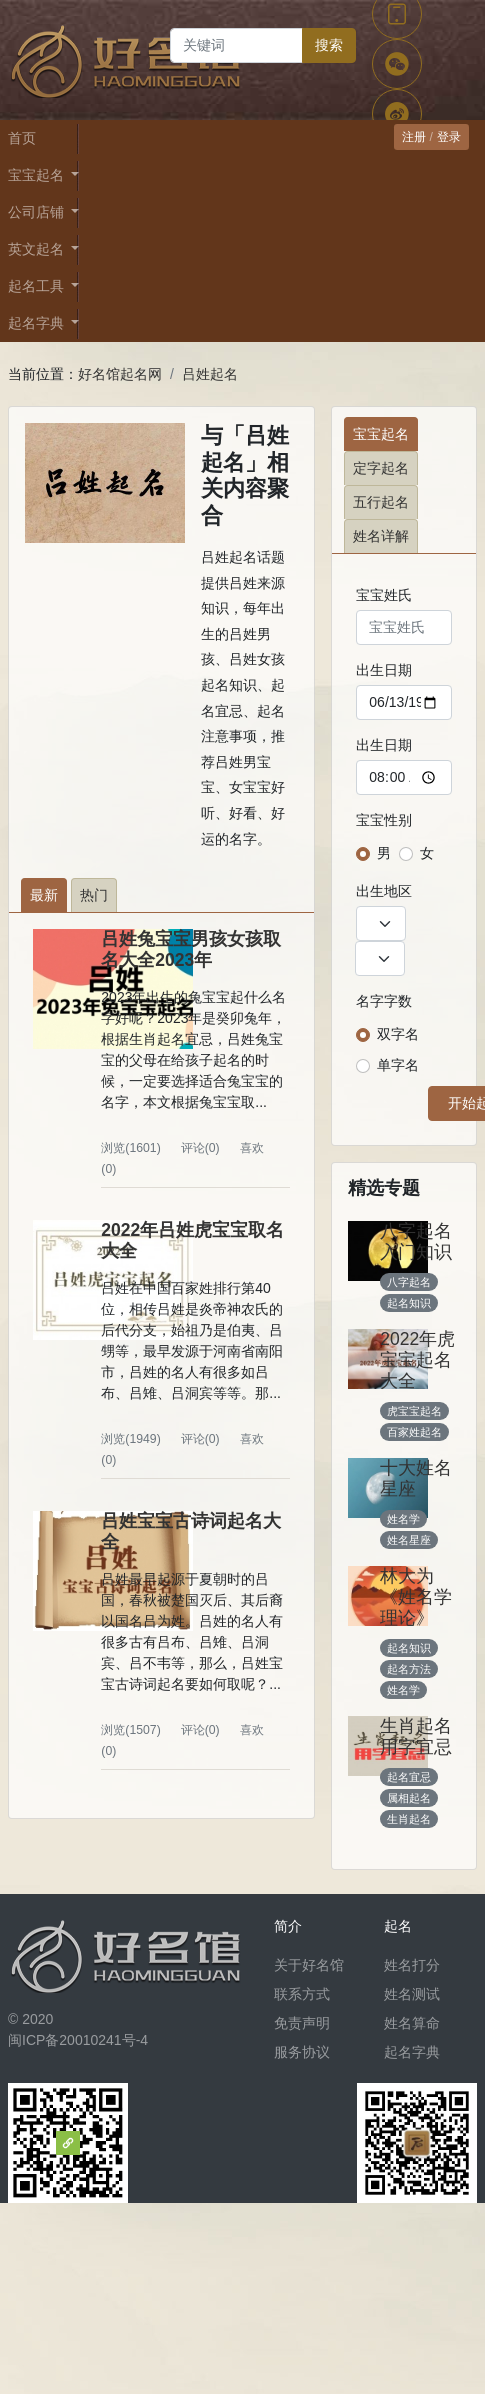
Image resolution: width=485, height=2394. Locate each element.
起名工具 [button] (38, 286)
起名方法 (409, 1669)
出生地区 (384, 891)
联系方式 (302, 1994)
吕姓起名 (210, 374)
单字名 (398, 1065)
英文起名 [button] (38, 249)
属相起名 (409, 1798)
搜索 (329, 45)
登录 (449, 137)
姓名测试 (412, 1994)
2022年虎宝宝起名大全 (417, 1360)
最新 (44, 895)
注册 (414, 137)
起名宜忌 (409, 1777)
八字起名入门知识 (416, 1241)
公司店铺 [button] (38, 212)
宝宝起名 (381, 434)
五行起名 (381, 502)
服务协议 (302, 2052)
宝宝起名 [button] (38, 175)
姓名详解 (381, 536)
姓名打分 (412, 1965)
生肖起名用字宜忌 (416, 1736)
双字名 (398, 1034)
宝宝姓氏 (384, 595)
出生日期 (384, 670)
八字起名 (409, 1282)
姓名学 (403, 1519)
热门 (94, 895)
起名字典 (412, 2052)
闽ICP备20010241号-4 (78, 2040)
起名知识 (409, 1303)
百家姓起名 (414, 1432)
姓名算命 (412, 2023)
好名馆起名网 (120, 374)
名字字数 (384, 1001)
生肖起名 (409, 1819)
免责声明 (302, 2023)
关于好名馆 (309, 1965)
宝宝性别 (384, 820)
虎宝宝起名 (414, 1411)
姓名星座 (409, 1540)
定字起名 (381, 468)
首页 (22, 138)
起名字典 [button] (38, 323)
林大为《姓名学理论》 (416, 1597)
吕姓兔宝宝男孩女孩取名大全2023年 (191, 949)
